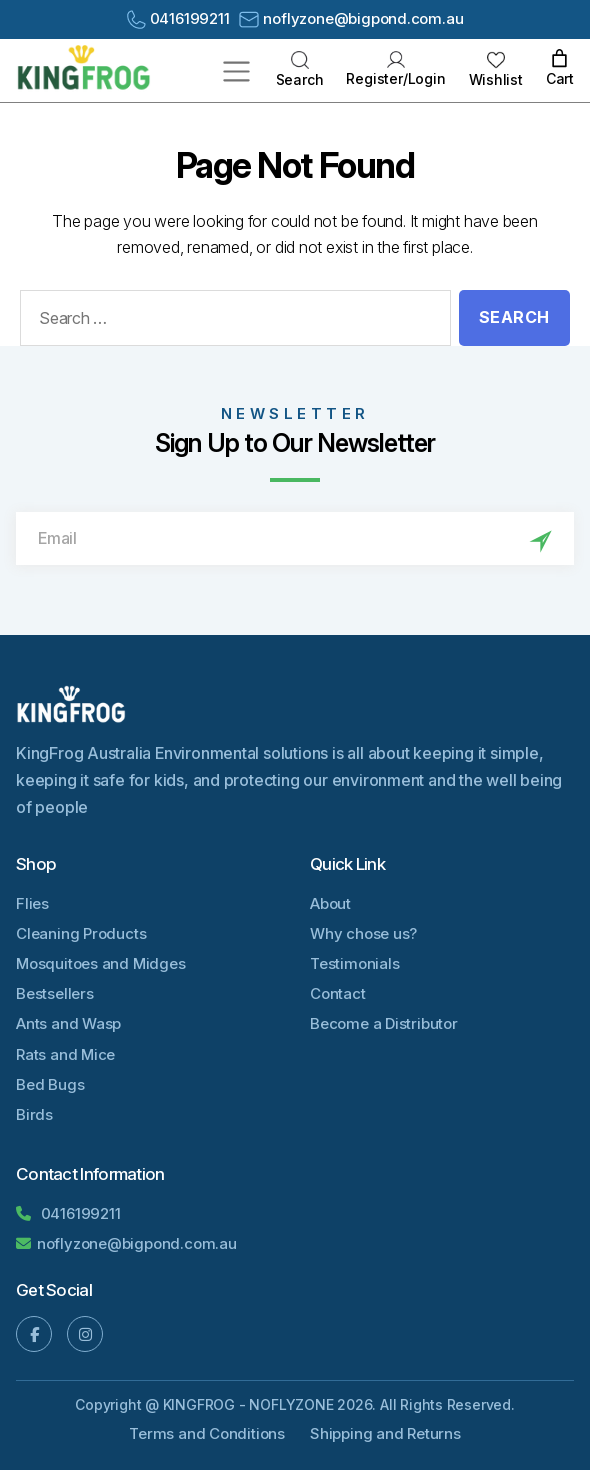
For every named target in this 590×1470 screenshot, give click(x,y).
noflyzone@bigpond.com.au (351, 18)
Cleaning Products (81, 933)
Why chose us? (363, 933)
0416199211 (178, 19)
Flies (32, 903)
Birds (34, 1114)
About (330, 903)
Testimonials (354, 963)
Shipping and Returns (385, 1433)
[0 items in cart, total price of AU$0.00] (559, 59)
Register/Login (395, 69)
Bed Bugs (50, 1084)
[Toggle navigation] (236, 70)
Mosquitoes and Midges (101, 963)
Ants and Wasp (68, 1023)
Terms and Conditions (207, 1433)
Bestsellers (55, 993)
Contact (338, 993)
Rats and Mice (65, 1054)
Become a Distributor (384, 1023)
